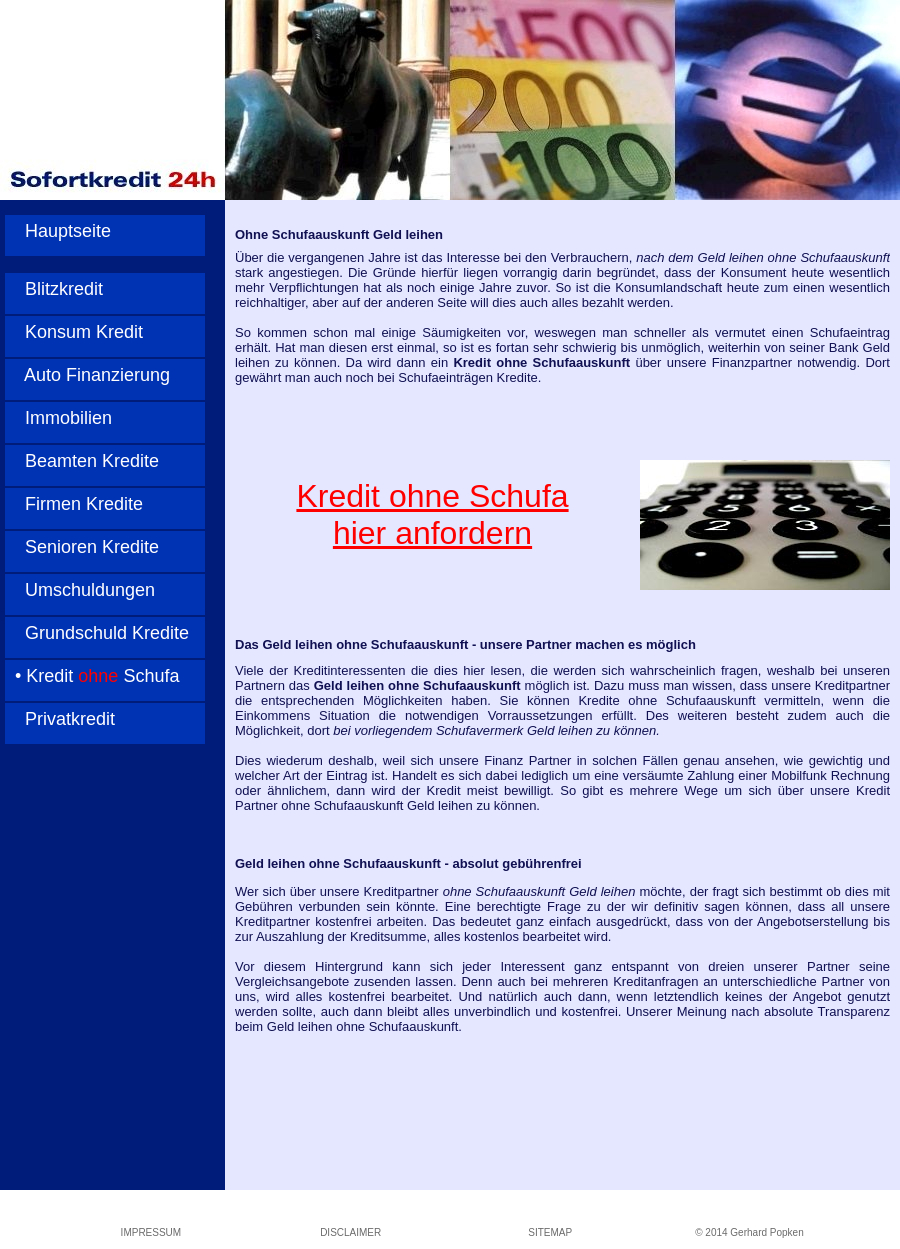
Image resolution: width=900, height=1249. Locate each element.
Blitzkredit (54, 289)
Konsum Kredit (74, 332)
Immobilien (58, 418)
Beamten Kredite (82, 461)
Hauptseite (58, 231)
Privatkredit (60, 719)
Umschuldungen (80, 590)
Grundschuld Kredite (97, 633)
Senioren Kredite (82, 547)
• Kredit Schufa (92, 676)
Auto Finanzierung (87, 375)
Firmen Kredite (74, 504)
